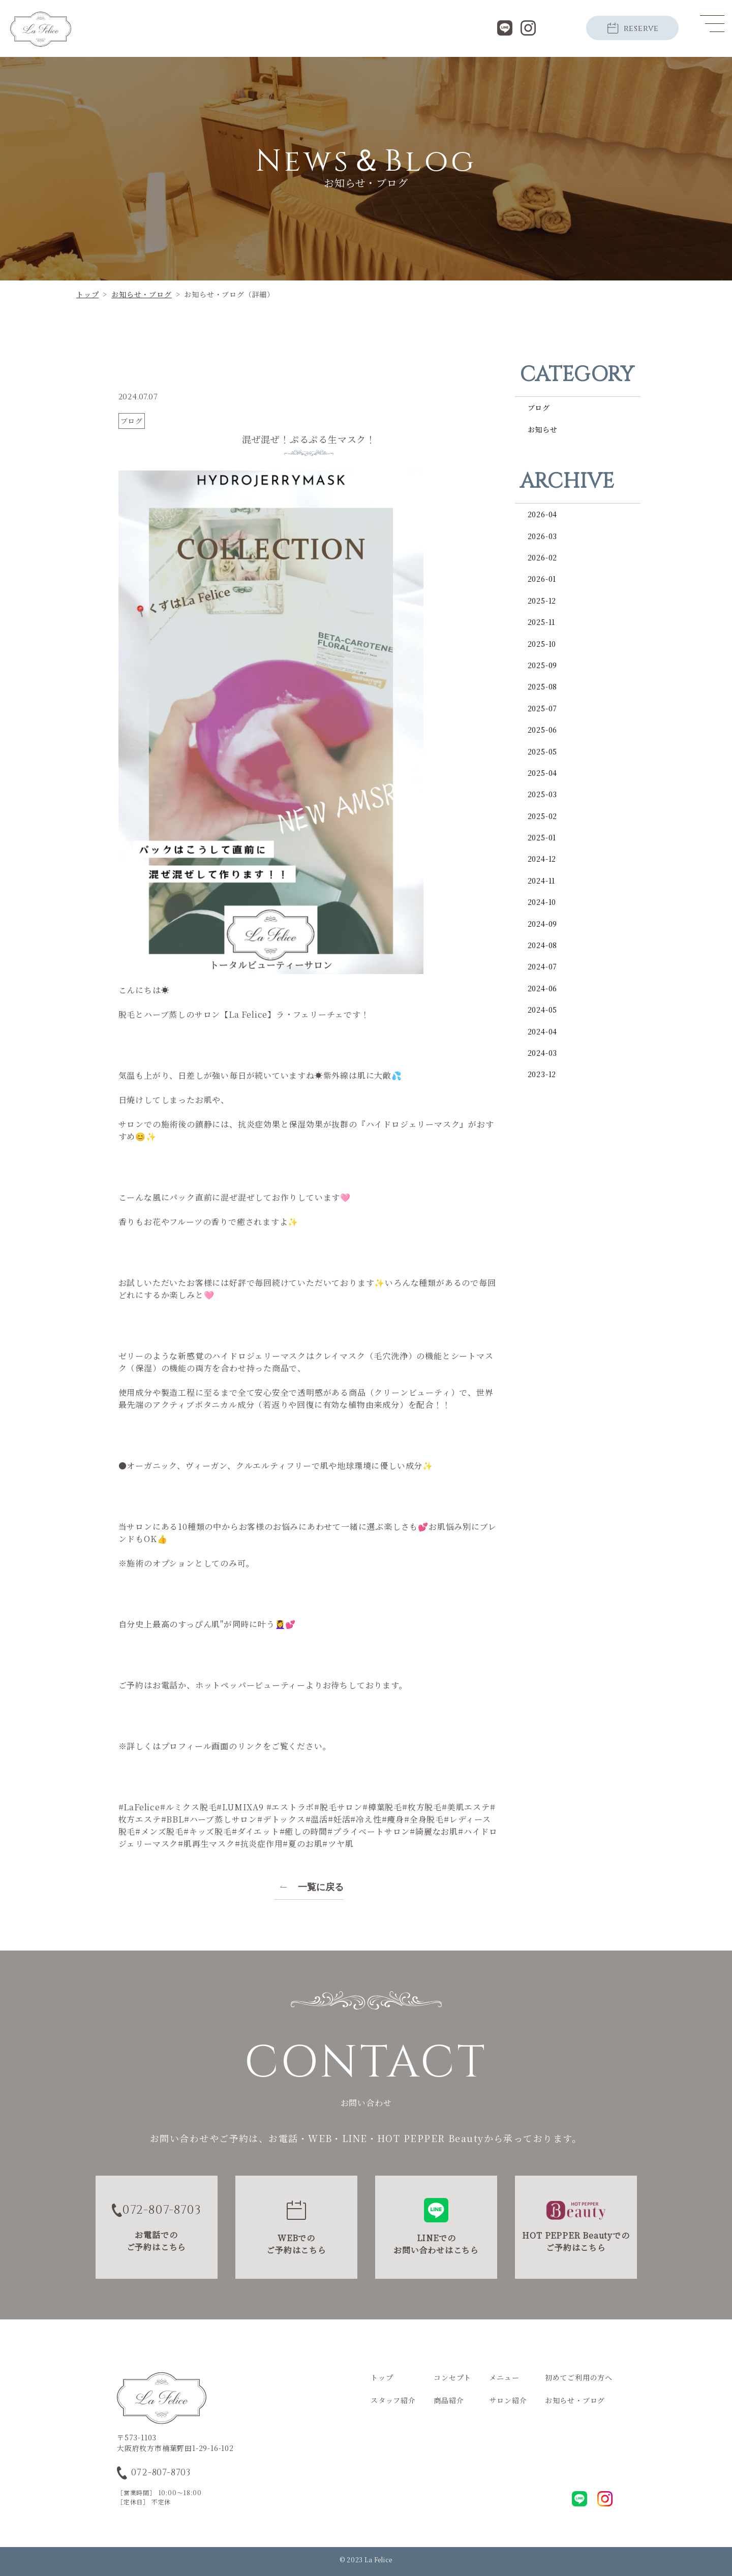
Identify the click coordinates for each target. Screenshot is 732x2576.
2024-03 (543, 1053)
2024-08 (543, 945)
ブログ (539, 407)
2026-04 (543, 514)
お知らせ (543, 429)
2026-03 (543, 536)
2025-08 (543, 686)
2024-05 (543, 1009)
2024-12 (542, 859)
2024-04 (543, 1031)
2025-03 (543, 794)
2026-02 (543, 557)
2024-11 (542, 880)
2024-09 (543, 924)
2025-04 (543, 773)
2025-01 (542, 837)
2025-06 (543, 730)
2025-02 (543, 816)
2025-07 (543, 708)
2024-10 (542, 902)
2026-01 (542, 579)
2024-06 (543, 988)
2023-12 (542, 1074)
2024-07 (543, 966)
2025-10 (542, 644)
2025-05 (543, 751)
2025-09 (543, 665)
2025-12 (542, 600)
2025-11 (542, 622)
